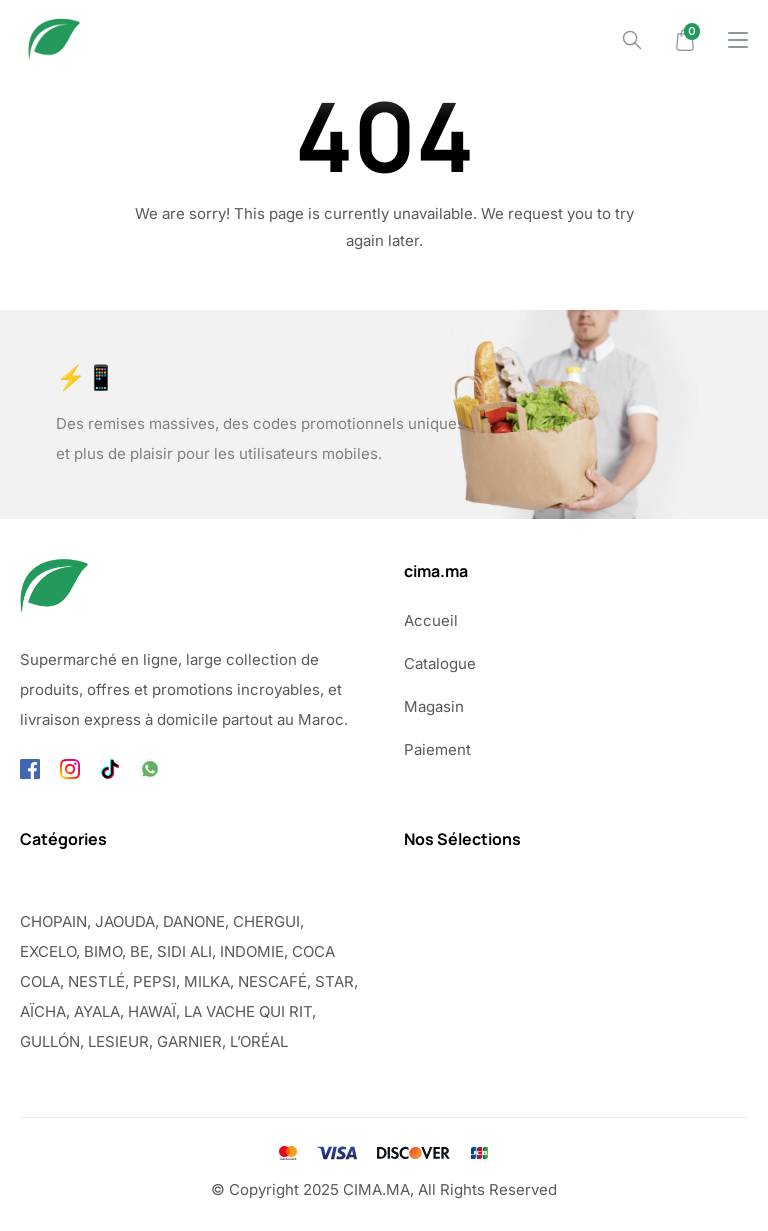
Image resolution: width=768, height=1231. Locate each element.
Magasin (434, 706)
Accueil (431, 620)
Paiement (437, 749)
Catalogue (440, 663)
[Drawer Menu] (738, 40)
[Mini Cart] (685, 40)
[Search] (632, 40)
